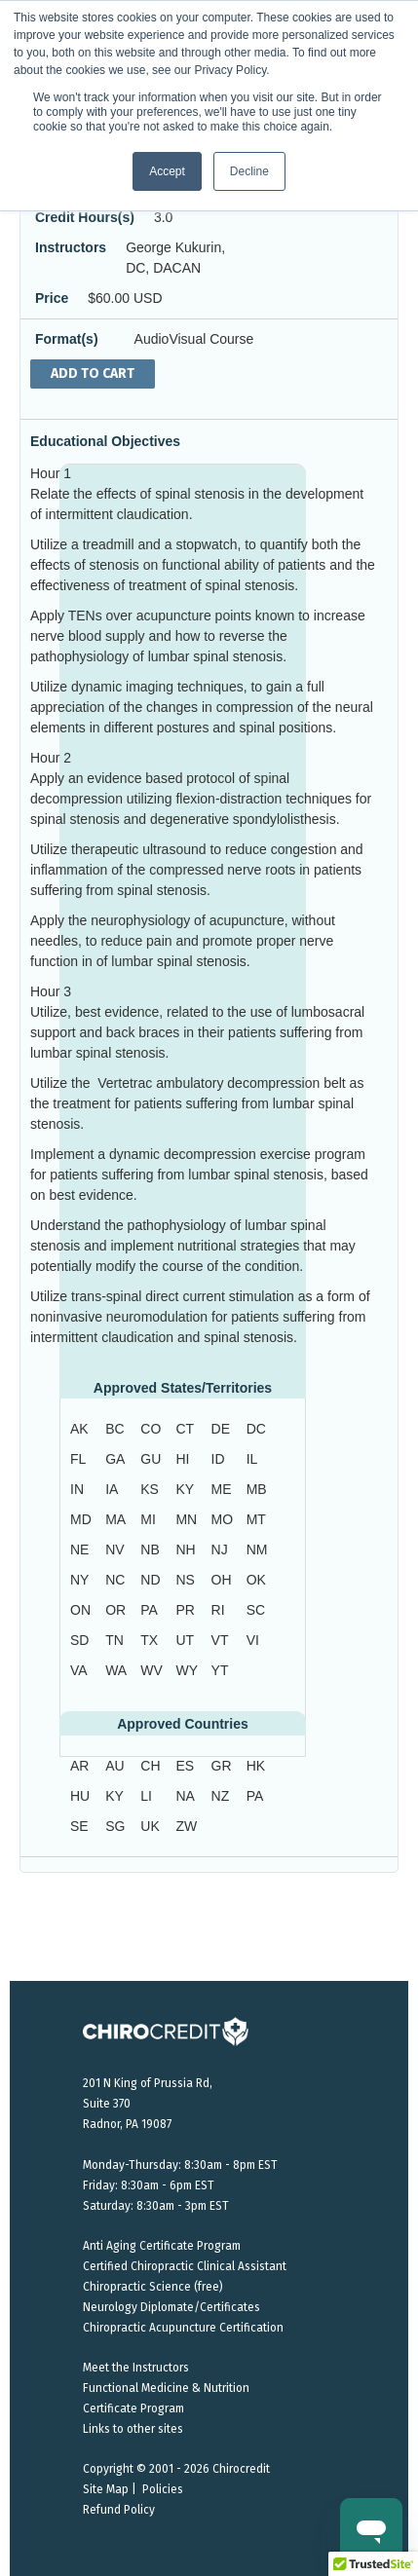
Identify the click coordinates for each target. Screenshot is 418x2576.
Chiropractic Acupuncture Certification (183, 2327)
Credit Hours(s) (84, 217)
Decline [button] (249, 171)
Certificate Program (133, 2408)
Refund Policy (119, 2510)
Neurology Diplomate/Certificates (171, 2307)
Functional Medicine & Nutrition (166, 2388)
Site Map (106, 2489)
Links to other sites (133, 2429)
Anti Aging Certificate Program (162, 2246)
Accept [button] (167, 171)
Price (51, 298)
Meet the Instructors (136, 2367)
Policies (162, 2489)
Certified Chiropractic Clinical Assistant (184, 2266)
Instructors (70, 247)
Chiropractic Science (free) (153, 2287)
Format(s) (66, 339)
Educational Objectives (105, 441)
